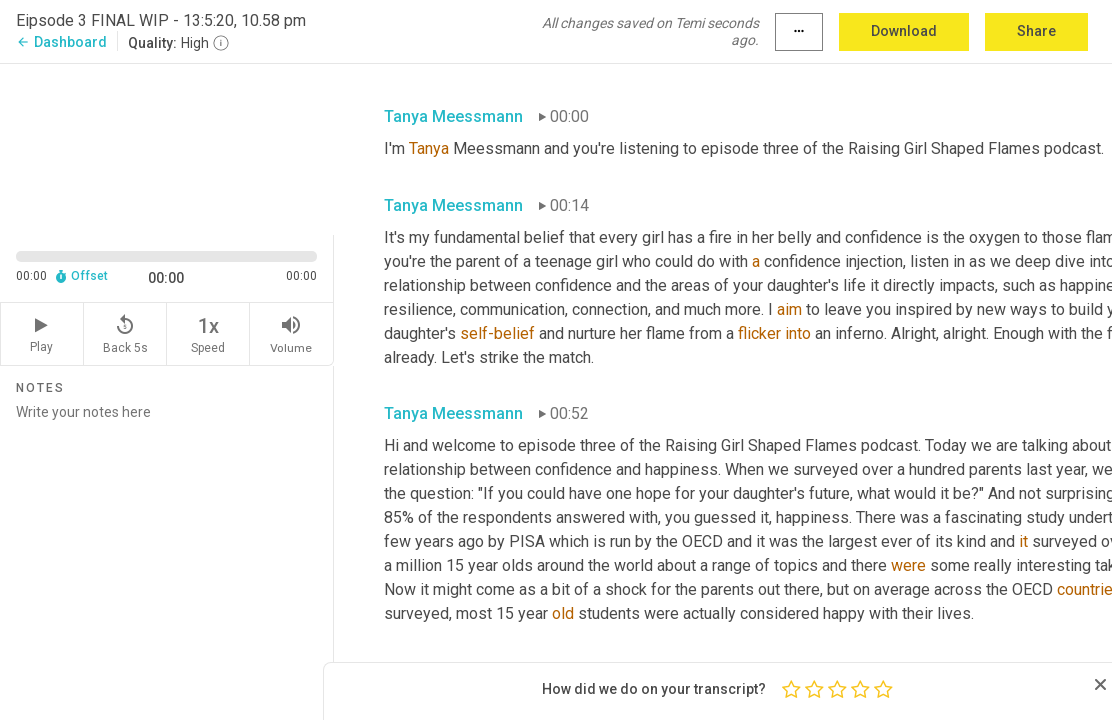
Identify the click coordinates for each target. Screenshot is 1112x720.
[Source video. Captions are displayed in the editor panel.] (167, 147)
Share (1036, 31)
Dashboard (61, 42)
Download (904, 31)
